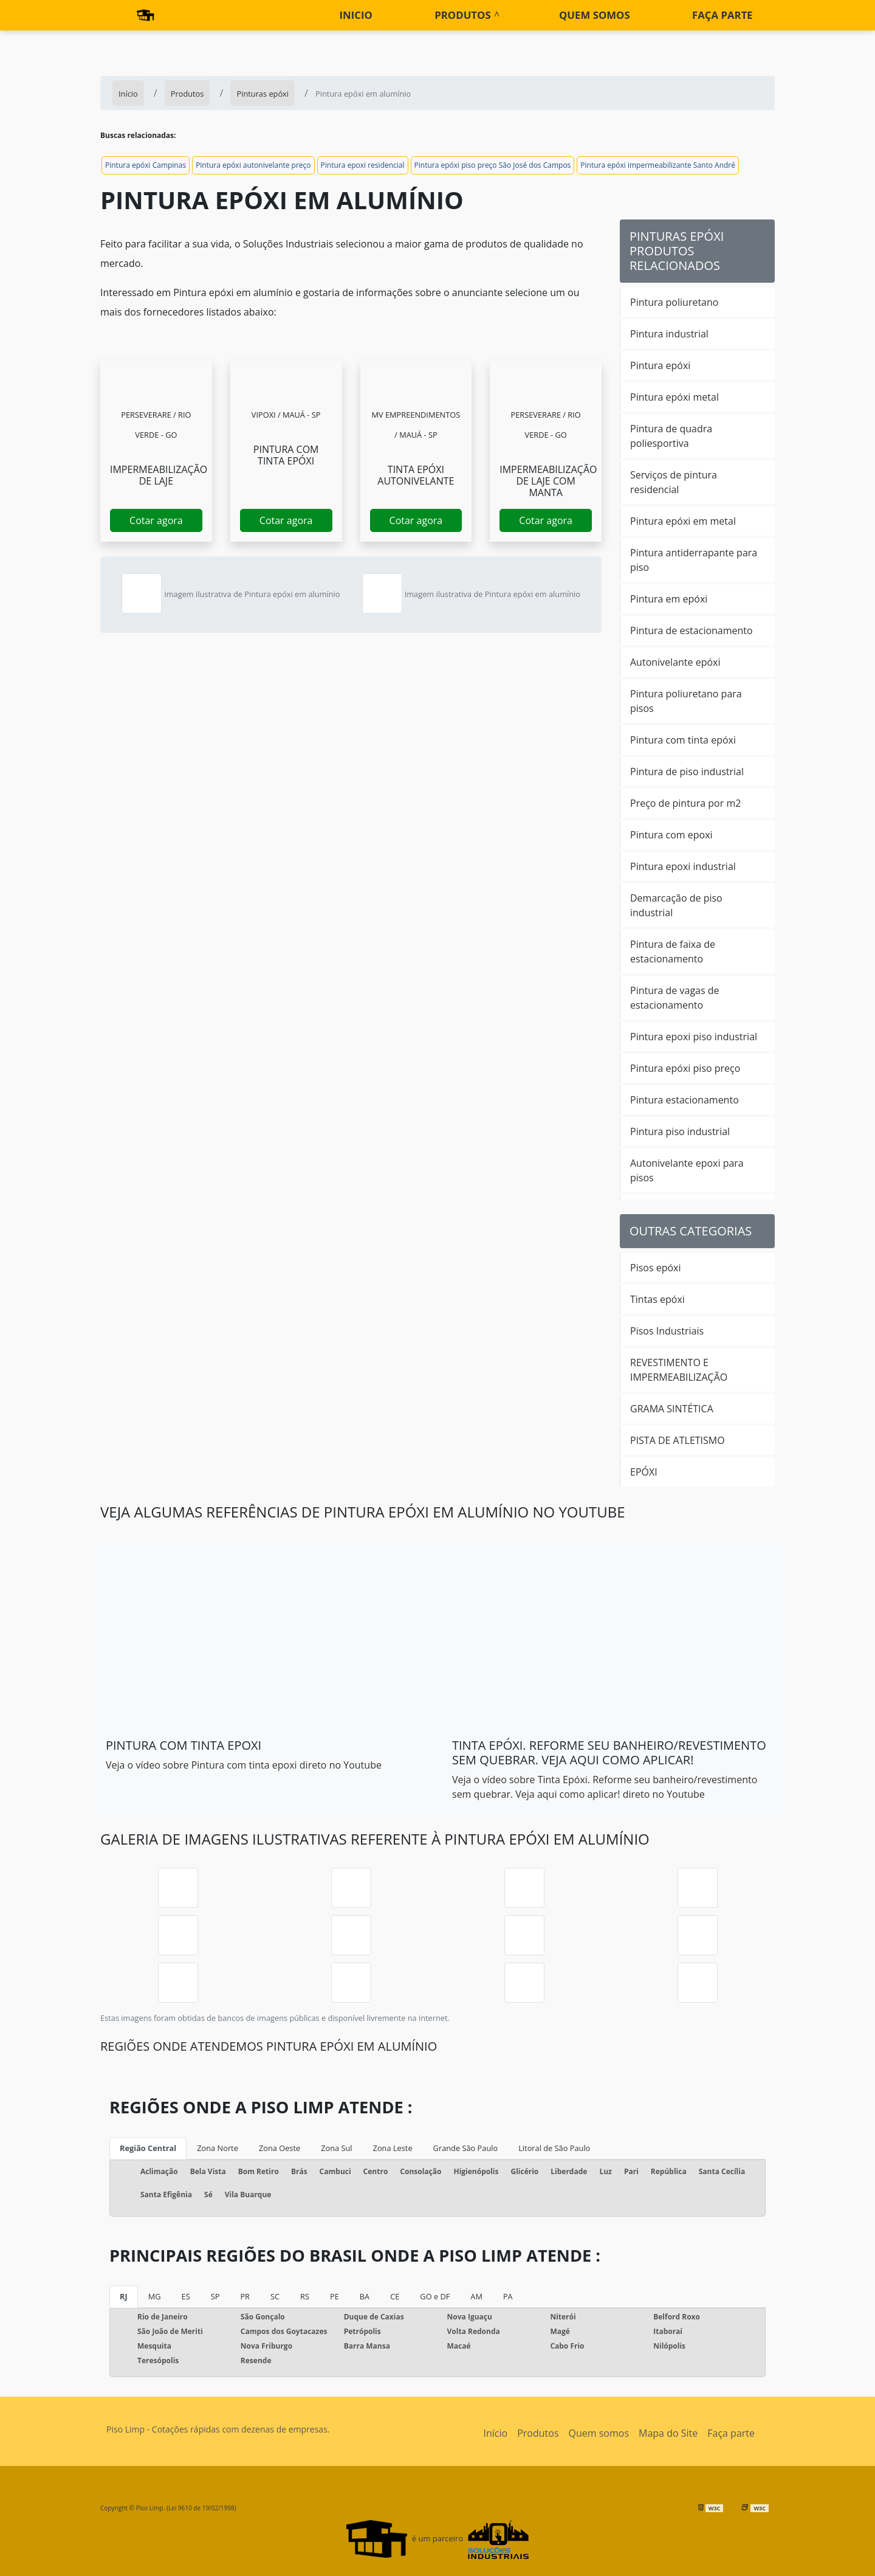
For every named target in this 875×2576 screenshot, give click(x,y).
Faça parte (722, 15)
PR (245, 2296)
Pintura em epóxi (668, 599)
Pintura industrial (669, 333)
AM (476, 2296)
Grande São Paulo (465, 2148)
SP (215, 2296)
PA (508, 2296)
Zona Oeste (279, 2148)
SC (275, 2296)
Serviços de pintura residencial (673, 482)
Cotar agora (156, 520)
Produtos (462, 15)
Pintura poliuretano (674, 302)
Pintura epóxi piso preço (685, 1068)
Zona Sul (336, 2148)
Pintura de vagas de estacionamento (674, 998)
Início (496, 2433)
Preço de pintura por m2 (685, 803)
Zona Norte (217, 2148)
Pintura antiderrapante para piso (693, 560)
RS (304, 2296)
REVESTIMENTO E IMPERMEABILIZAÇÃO (678, 1370)
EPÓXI (643, 1472)
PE (334, 2296)
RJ (124, 2296)
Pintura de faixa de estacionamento (672, 951)
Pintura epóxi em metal (683, 521)
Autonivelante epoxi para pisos (687, 1170)
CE (394, 2296)
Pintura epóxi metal (674, 397)
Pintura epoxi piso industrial (693, 1036)
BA (364, 2296)
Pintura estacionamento (684, 1100)
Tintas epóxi (657, 1299)
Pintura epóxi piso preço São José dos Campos (492, 165)
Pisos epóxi (655, 1267)
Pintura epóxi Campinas (145, 165)
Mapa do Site (668, 2433)
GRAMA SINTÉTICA (671, 1408)
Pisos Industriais (667, 1331)
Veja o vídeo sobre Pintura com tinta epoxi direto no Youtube (244, 1765)
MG (154, 2296)
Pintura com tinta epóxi (683, 740)
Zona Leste (393, 2148)
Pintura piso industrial (680, 1131)
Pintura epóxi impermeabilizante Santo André (657, 165)
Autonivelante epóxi (675, 662)
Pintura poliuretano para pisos (686, 701)
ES (186, 2296)
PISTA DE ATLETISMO (677, 1440)
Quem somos (594, 15)
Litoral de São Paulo (554, 2148)
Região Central (148, 2148)
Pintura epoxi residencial (363, 165)
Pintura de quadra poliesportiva (671, 436)
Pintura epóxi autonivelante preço (253, 165)
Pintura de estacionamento (691, 630)
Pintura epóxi (660, 365)
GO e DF (435, 2296)
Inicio (356, 15)
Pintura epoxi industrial (683, 866)
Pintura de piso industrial (687, 771)
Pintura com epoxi (671, 834)
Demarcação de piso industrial (676, 905)
